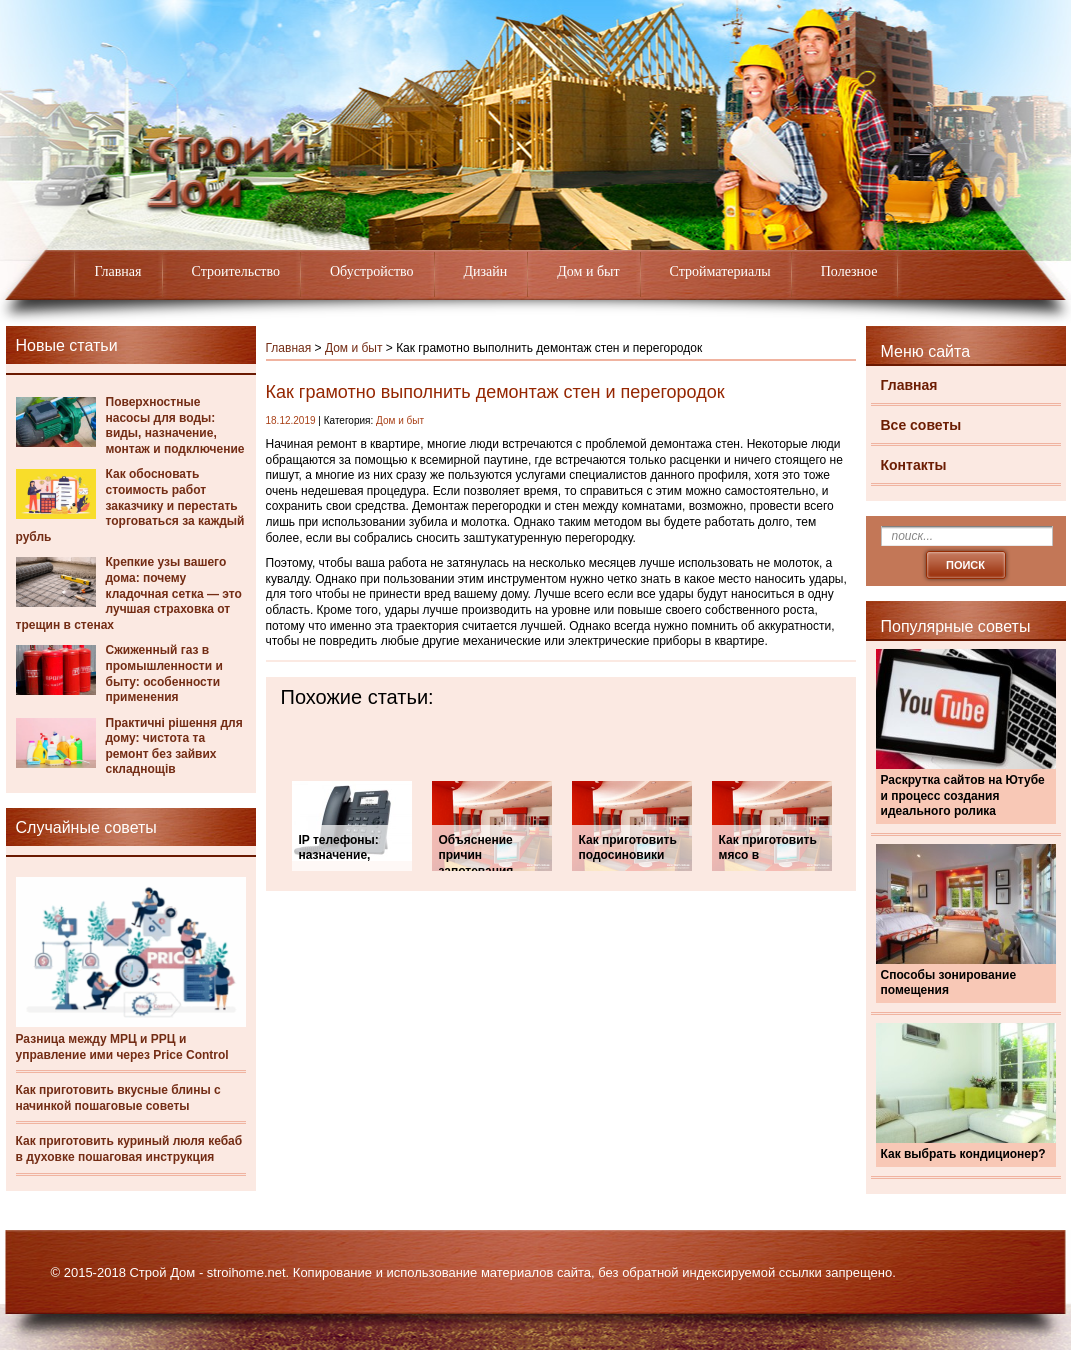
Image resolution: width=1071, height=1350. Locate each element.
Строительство (236, 271)
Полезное (849, 271)
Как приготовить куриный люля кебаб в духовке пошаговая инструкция (129, 1149)
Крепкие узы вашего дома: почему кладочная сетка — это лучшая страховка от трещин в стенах (129, 593)
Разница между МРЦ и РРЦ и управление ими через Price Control (122, 1047)
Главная (118, 271)
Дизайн (486, 271)
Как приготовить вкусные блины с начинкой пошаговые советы (118, 1098)
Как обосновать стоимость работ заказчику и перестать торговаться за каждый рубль (130, 505)
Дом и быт (588, 271)
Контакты (914, 465)
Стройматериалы (720, 271)
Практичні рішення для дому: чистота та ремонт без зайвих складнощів (174, 746)
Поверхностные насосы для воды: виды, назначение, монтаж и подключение (175, 425)
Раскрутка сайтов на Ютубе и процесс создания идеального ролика (963, 795)
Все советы (921, 425)
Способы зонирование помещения (949, 983)
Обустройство (372, 271)
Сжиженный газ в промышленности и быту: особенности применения (164, 673)
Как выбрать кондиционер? (963, 1154)
